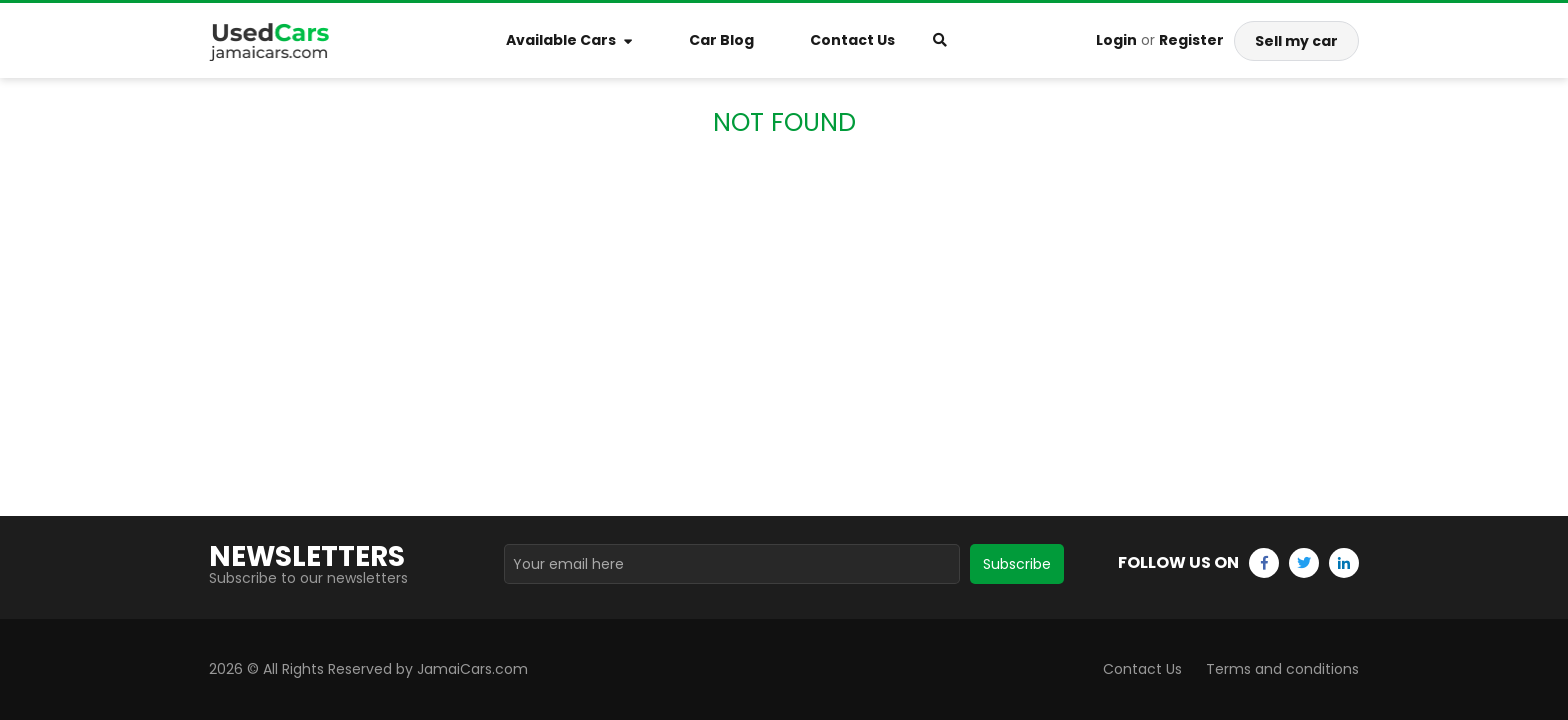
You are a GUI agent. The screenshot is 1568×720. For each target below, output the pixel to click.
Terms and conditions (1282, 669)
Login (1116, 40)
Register (1191, 40)
